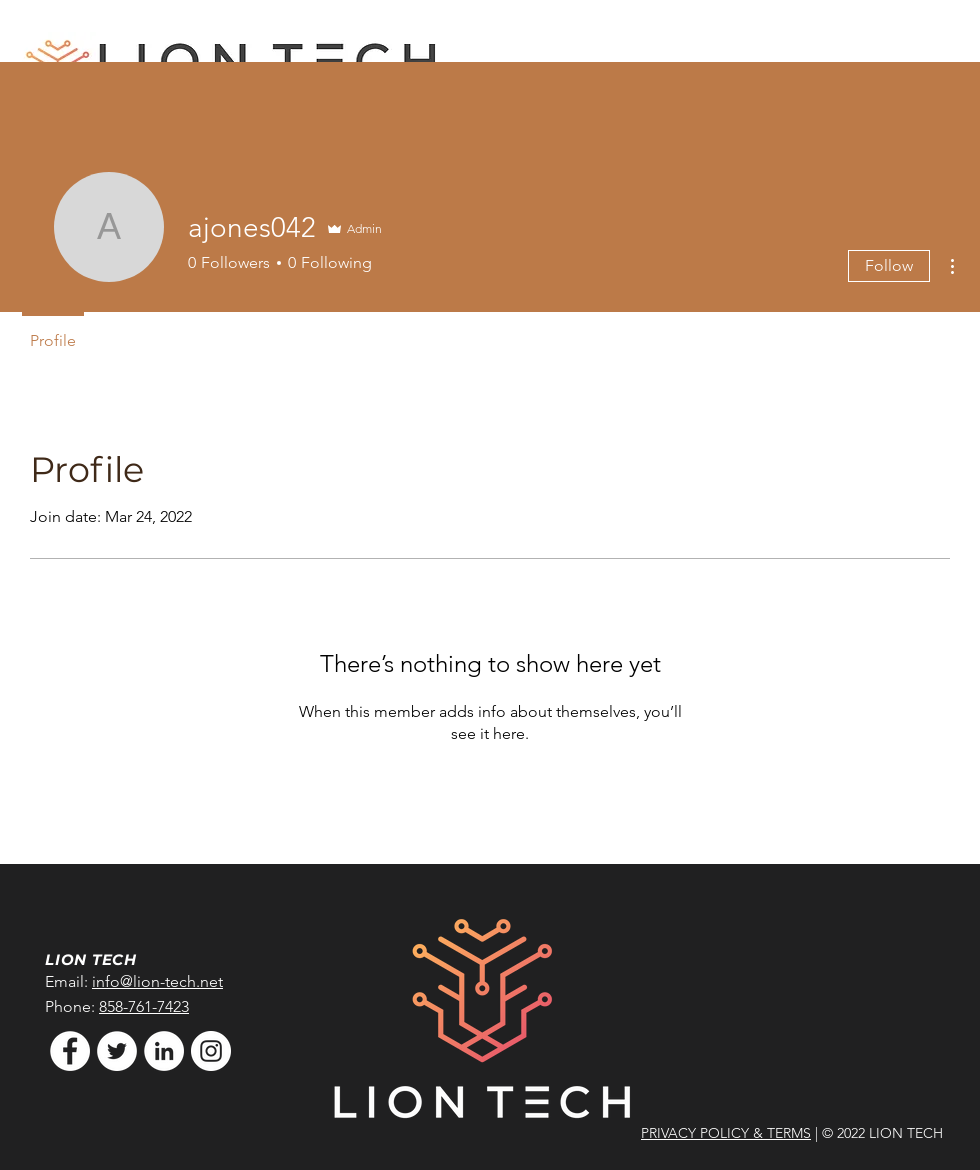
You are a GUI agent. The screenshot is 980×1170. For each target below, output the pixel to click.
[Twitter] (117, 1051)
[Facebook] (70, 1051)
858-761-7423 (144, 1006)
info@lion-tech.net (157, 981)
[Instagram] (211, 1051)
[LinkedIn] (164, 1051)
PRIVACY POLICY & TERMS (726, 1133)
